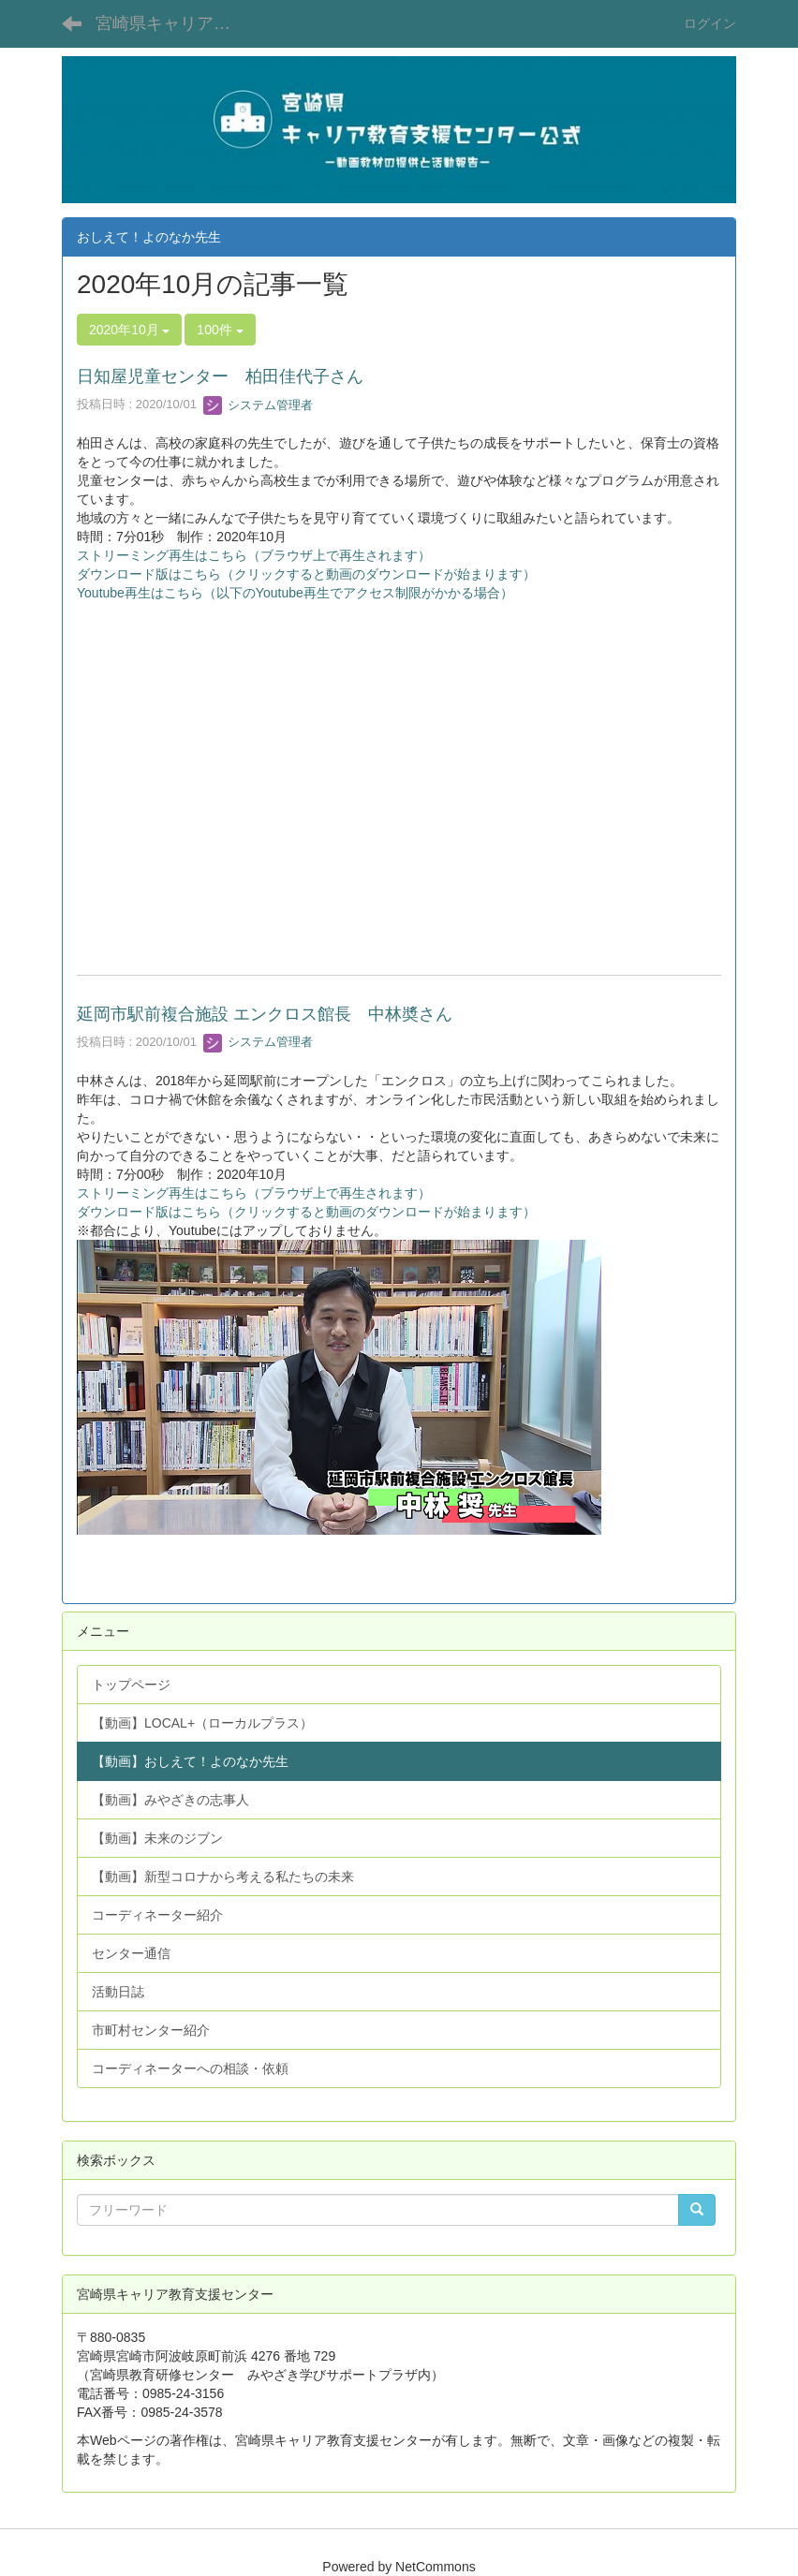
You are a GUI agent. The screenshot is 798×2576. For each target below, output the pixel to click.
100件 (220, 329)
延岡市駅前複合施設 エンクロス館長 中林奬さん (264, 1014)
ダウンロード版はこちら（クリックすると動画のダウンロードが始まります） (306, 574)
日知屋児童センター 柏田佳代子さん (220, 376)
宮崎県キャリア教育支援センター (175, 23)
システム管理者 (258, 405)
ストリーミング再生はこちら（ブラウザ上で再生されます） (254, 555)
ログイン (710, 23)
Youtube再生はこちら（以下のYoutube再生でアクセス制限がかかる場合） (295, 592)
